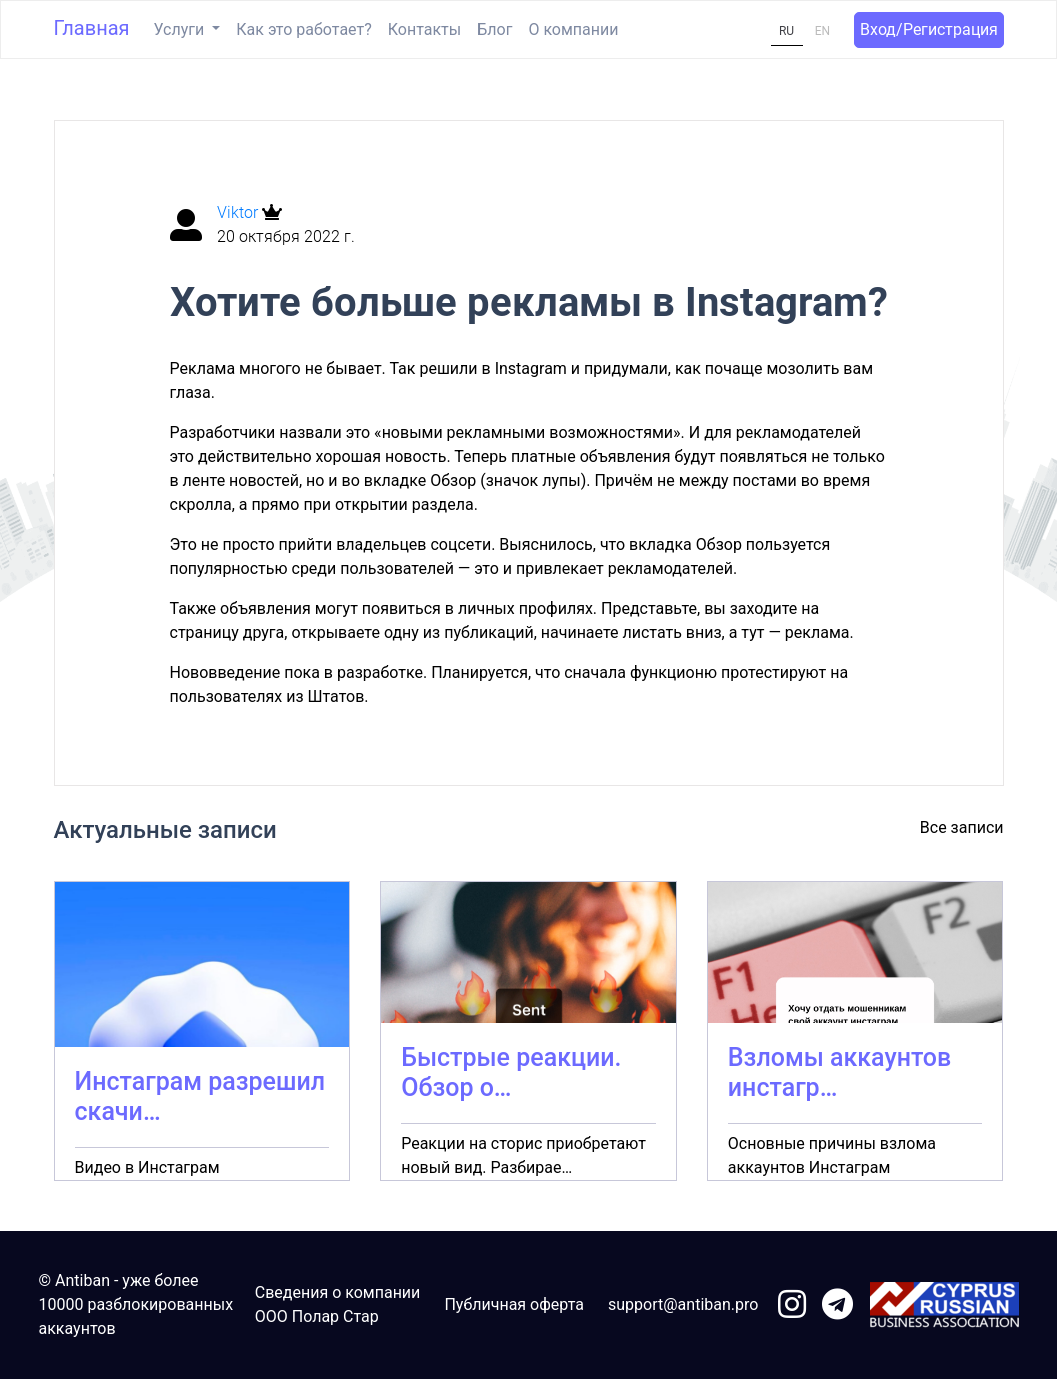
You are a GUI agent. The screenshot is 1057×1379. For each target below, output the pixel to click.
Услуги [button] (181, 29)
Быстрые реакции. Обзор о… (511, 1072)
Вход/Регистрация (929, 29)
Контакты (424, 29)
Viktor (239, 212)
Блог (494, 29)
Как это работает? (303, 29)
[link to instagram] (792, 1305)
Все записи (962, 827)
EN (822, 31)
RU (786, 31)
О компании (573, 29)
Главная (92, 28)
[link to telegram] (837, 1305)
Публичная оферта (514, 1304)
